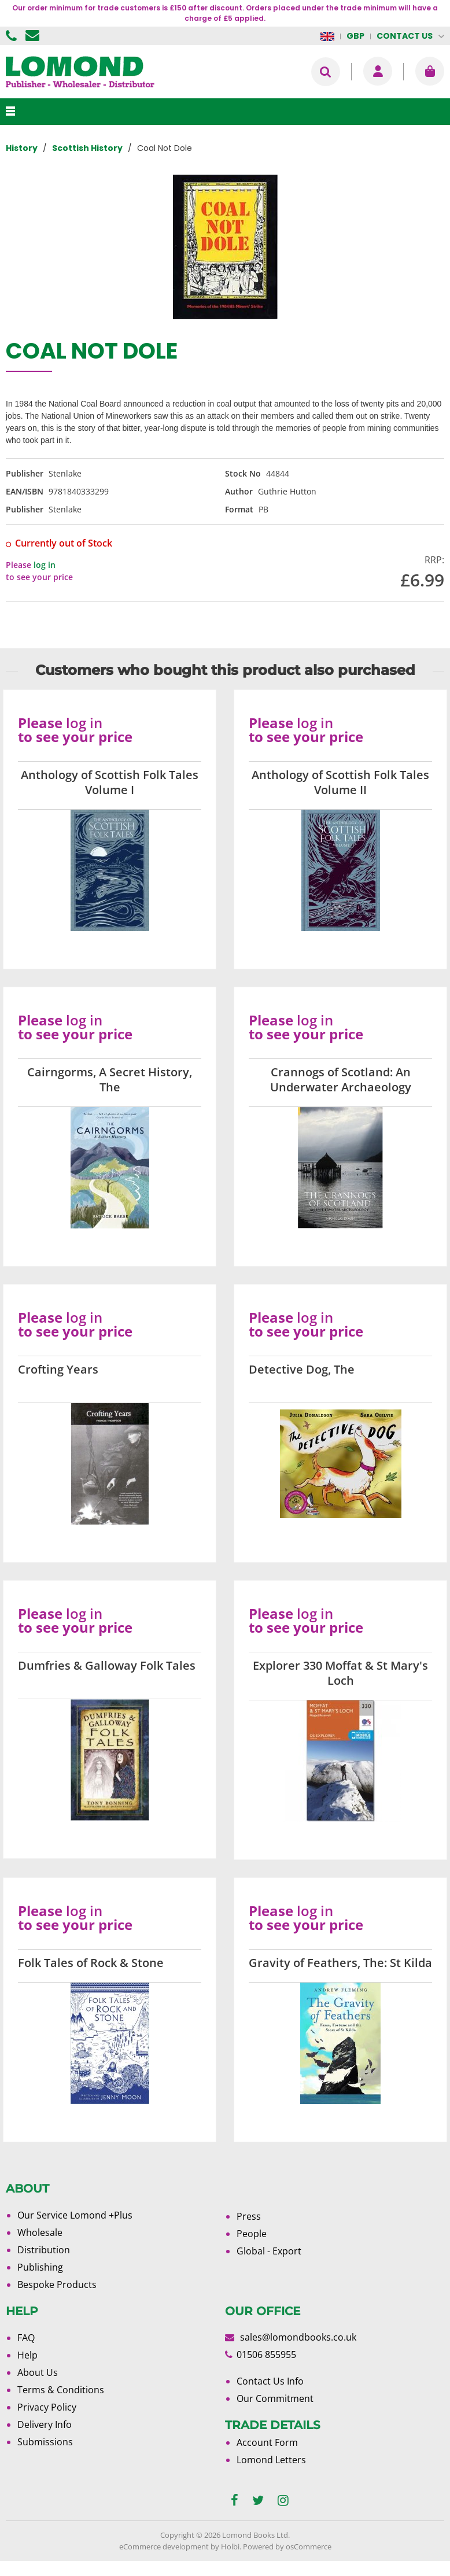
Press (249, 2216)
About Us (37, 2372)
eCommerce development (164, 2546)
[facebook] (234, 2500)
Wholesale (39, 2232)
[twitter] (258, 2500)
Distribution (43, 2249)
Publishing (40, 2267)
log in (45, 564)
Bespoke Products (57, 2284)
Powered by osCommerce (287, 2546)
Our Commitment (275, 2398)
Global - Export (269, 2251)
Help (27, 2355)
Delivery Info (44, 2424)
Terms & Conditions (60, 2389)
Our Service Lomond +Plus (74, 2215)
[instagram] (283, 2500)
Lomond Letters (271, 2459)
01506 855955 (13, 36)
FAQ (26, 2337)
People (252, 2233)
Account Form (267, 2442)
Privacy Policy (46, 2407)
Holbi (230, 2546)
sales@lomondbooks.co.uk (298, 2337)
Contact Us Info (270, 2381)
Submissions (45, 2441)
